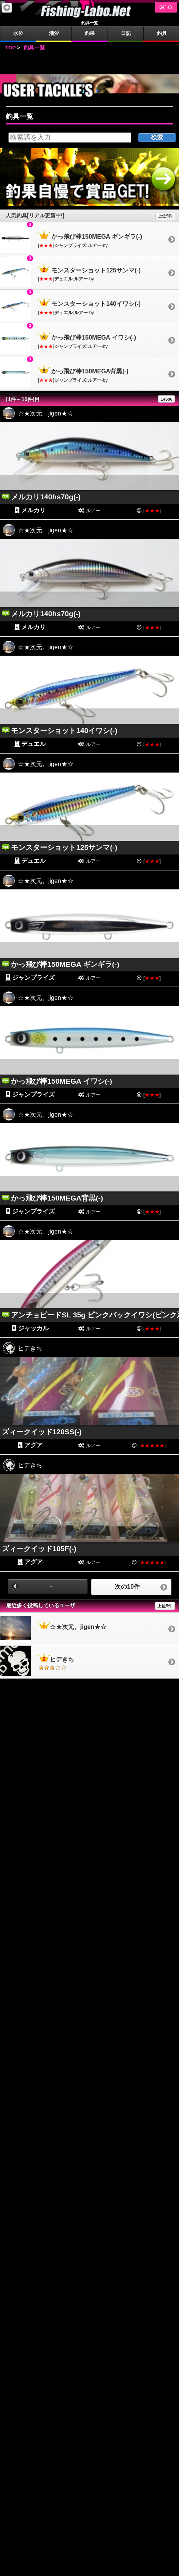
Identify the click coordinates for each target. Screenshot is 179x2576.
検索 (157, 137)
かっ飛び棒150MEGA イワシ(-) (61, 1081)
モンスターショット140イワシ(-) (64, 731)
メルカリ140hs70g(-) (46, 497)
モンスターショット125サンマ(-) (64, 847)
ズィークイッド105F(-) (39, 1549)
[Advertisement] (90, 63)
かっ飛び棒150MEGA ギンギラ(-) (65, 964)
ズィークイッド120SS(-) (42, 1432)
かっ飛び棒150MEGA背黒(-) (57, 1198)
